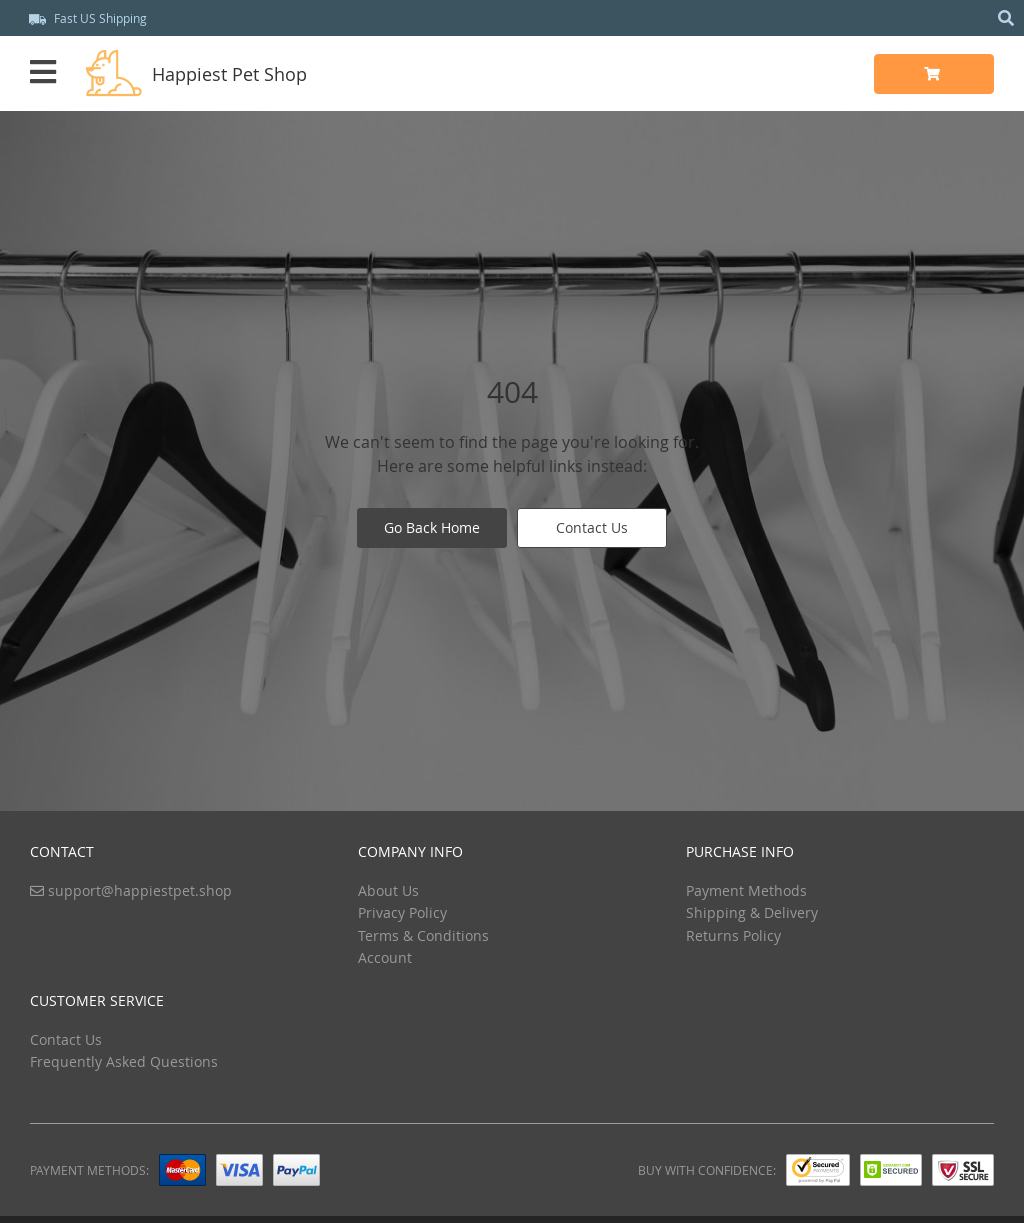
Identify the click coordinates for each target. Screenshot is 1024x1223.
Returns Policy (733, 935)
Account (385, 957)
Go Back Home (432, 527)
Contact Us (592, 527)
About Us (388, 890)
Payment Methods (746, 890)
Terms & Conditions (423, 935)
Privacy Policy (402, 912)
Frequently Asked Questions (124, 1061)
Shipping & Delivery (752, 912)
